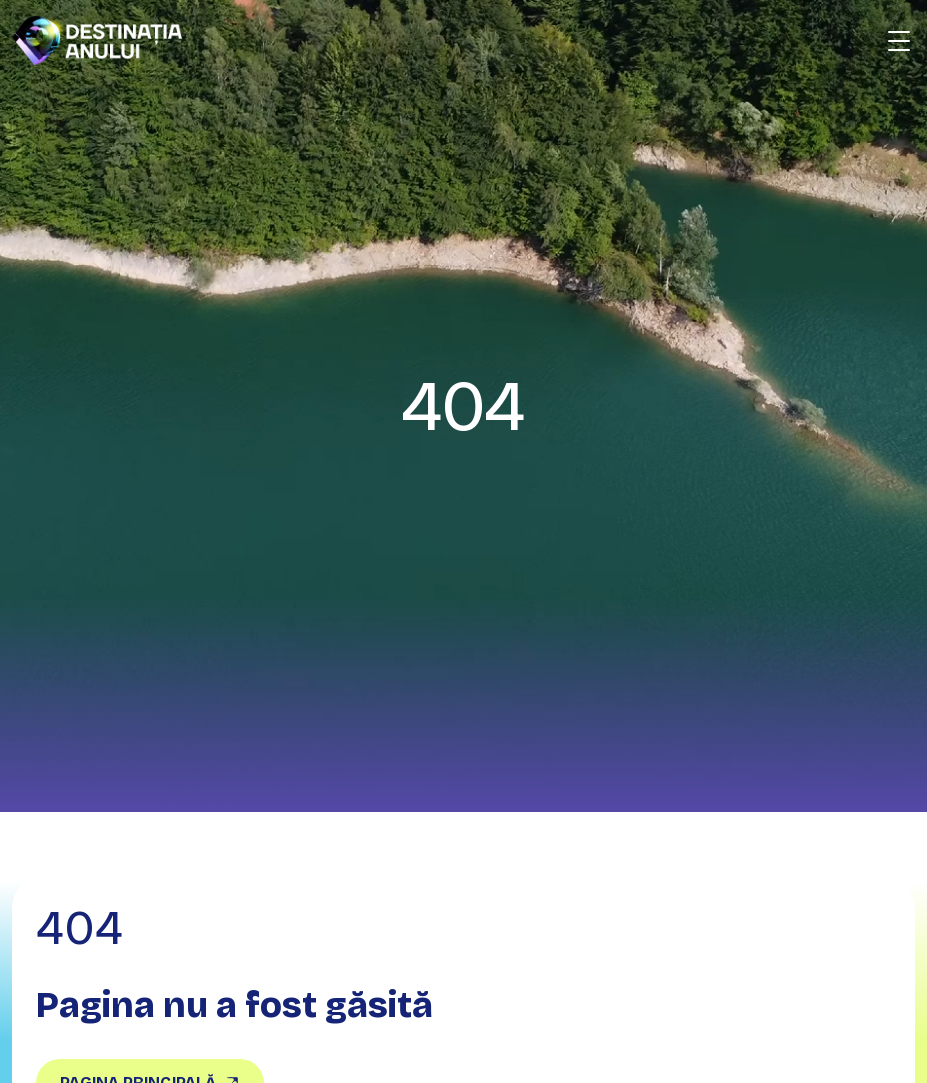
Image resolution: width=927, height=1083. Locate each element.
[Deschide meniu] (899, 41)
